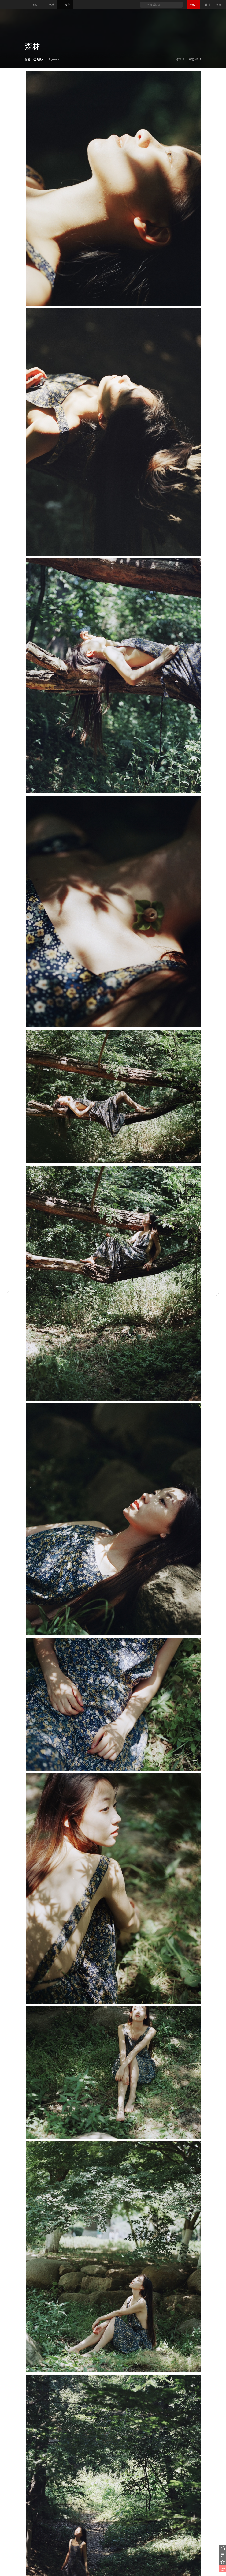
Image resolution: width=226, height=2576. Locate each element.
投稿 (193, 4)
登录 (218, 4)
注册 (207, 4)
